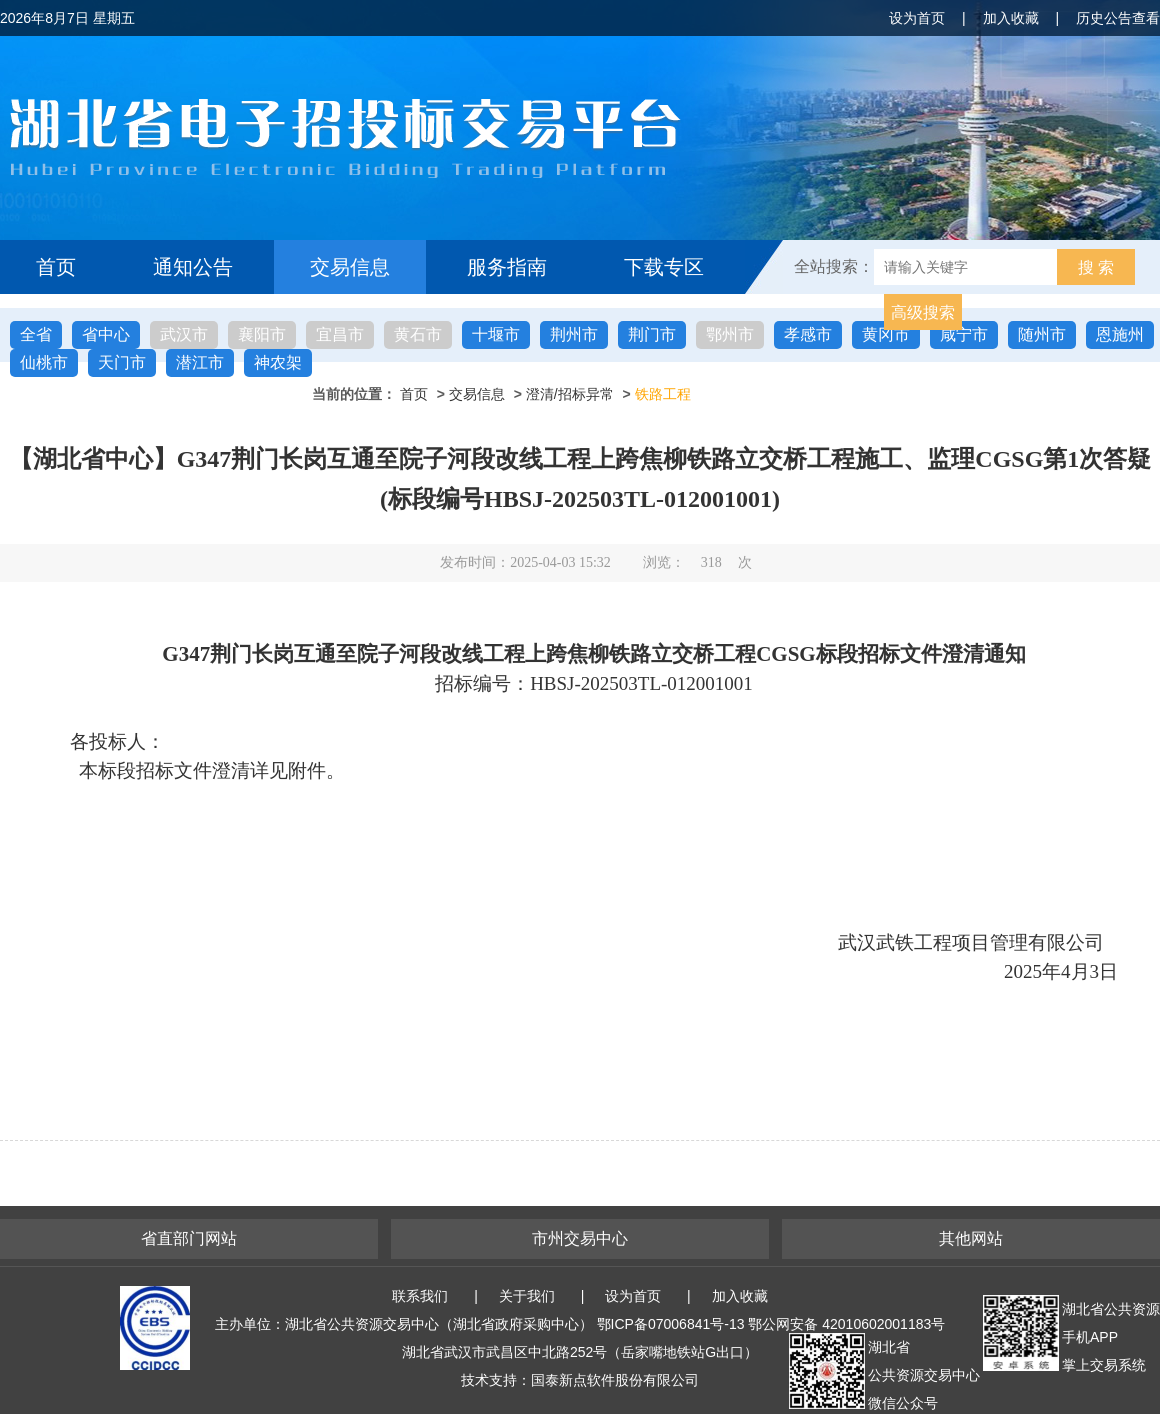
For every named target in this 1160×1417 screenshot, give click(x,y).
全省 (36, 334)
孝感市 (808, 334)
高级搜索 (923, 312)
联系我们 (420, 1296)
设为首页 (917, 18)
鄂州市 (730, 334)
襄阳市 (262, 334)
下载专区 (664, 267)
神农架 (278, 362)
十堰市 (496, 334)
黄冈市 (886, 334)
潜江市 (200, 362)
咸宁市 (964, 334)
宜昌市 (340, 334)
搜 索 (1096, 267)
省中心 (106, 334)
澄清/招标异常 (570, 394)
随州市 (1042, 334)
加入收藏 (1011, 18)
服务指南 (507, 267)
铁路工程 (663, 394)
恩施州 (1120, 334)
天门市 (122, 362)
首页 (56, 267)
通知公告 (193, 267)
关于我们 (527, 1296)
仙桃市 (44, 362)
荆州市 (574, 334)
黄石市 (418, 334)
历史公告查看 (1118, 18)
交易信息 (350, 267)
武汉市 (184, 334)
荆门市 (652, 334)
